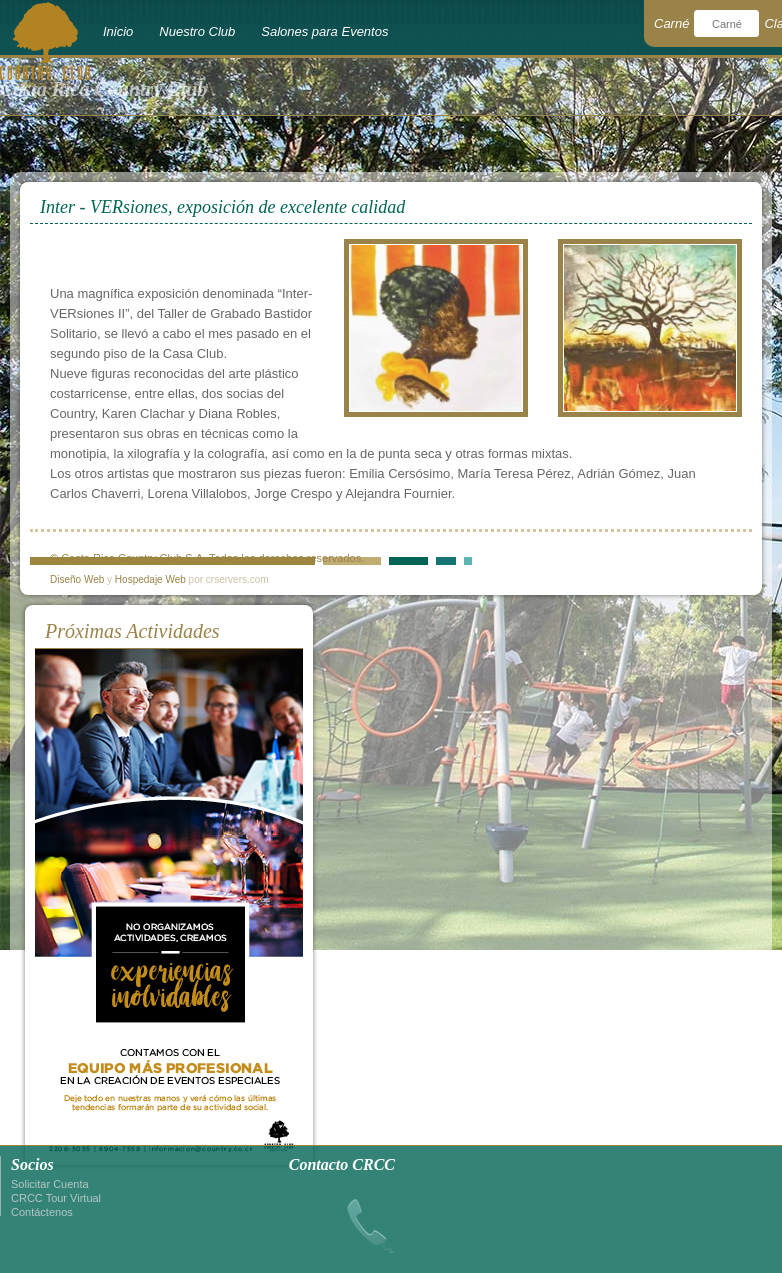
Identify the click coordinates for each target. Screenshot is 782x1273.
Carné (671, 23)
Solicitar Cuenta (50, 1184)
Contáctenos (42, 1212)
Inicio (118, 31)
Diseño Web (77, 579)
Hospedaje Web (150, 579)
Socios (32, 1164)
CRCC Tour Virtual (56, 1198)
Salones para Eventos (324, 31)
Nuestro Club (197, 31)
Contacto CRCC (342, 1164)
